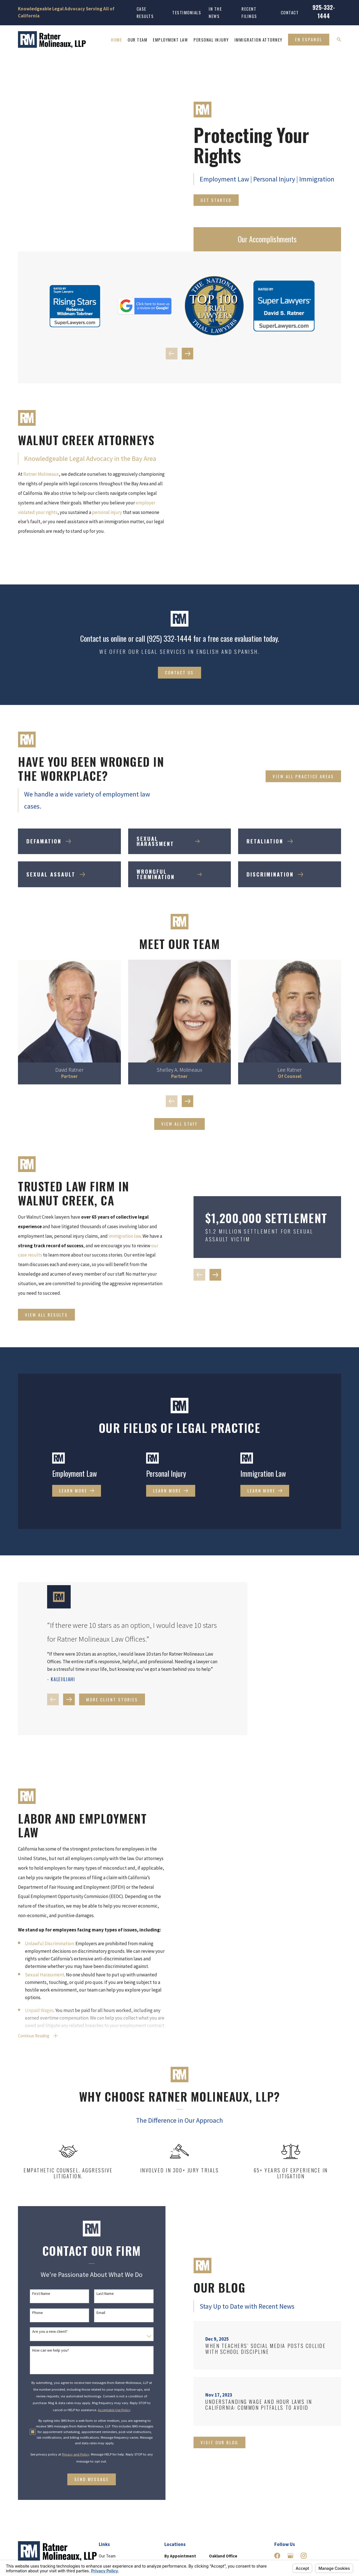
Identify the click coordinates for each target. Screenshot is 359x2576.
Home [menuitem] (116, 40)
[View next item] (188, 353)
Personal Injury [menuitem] (211, 40)
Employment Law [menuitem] (170, 40)
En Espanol (308, 39)
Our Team (107, 2534)
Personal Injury (112, 2556)
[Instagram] (304, 2534)
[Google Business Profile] (290, 2534)
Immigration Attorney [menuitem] (258, 40)
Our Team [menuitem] (137, 40)
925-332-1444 (323, 11)
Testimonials (186, 12)
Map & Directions (224, 2556)
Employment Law (114, 2545)
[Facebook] (277, 2534)
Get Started (216, 200)
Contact (290, 12)
